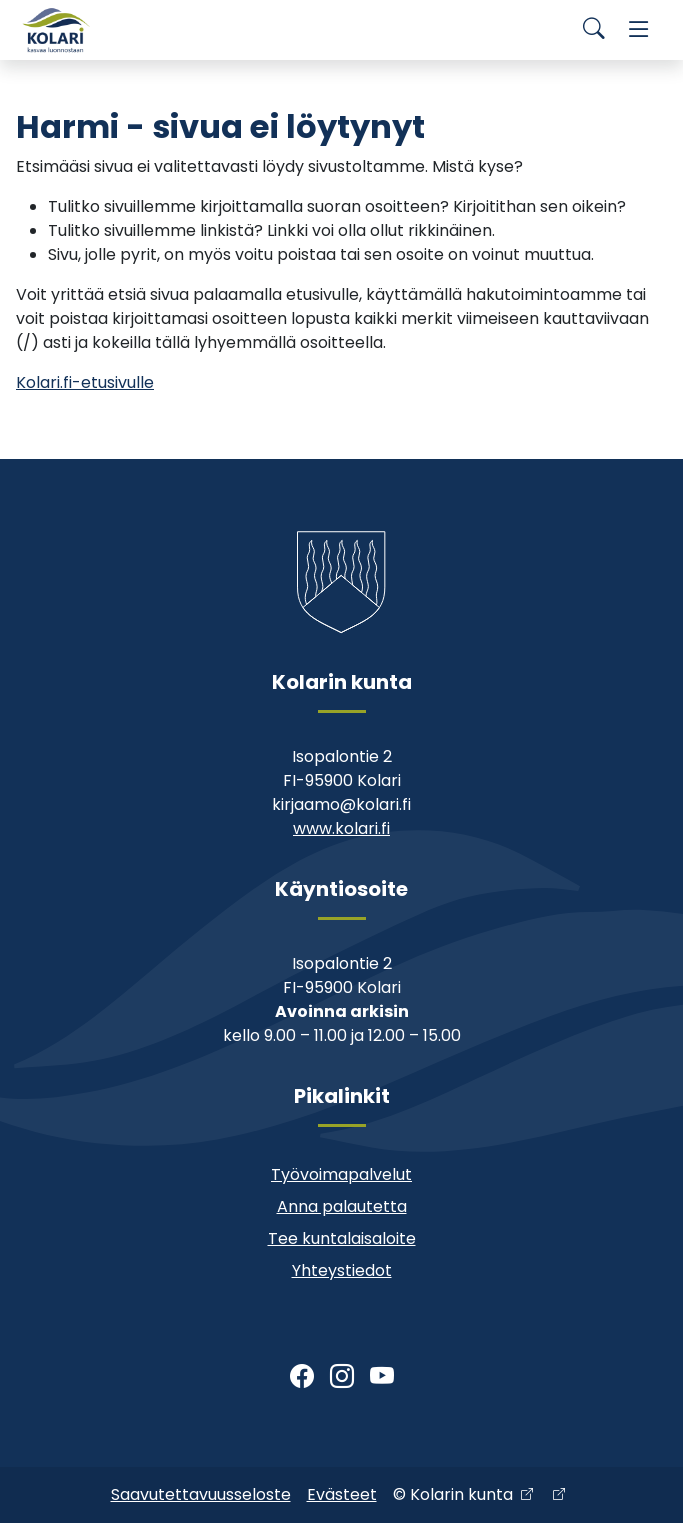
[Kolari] (56, 30)
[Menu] (639, 30)
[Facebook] (302, 1377)
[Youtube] (382, 1377)
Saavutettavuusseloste (201, 1494)
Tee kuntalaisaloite (342, 1238)
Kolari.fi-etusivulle (85, 382)
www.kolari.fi (341, 828)
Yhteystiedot (342, 1270)
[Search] (594, 30)
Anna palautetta (342, 1206)
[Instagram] (342, 1377)
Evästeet (342, 1494)
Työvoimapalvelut (341, 1174)
